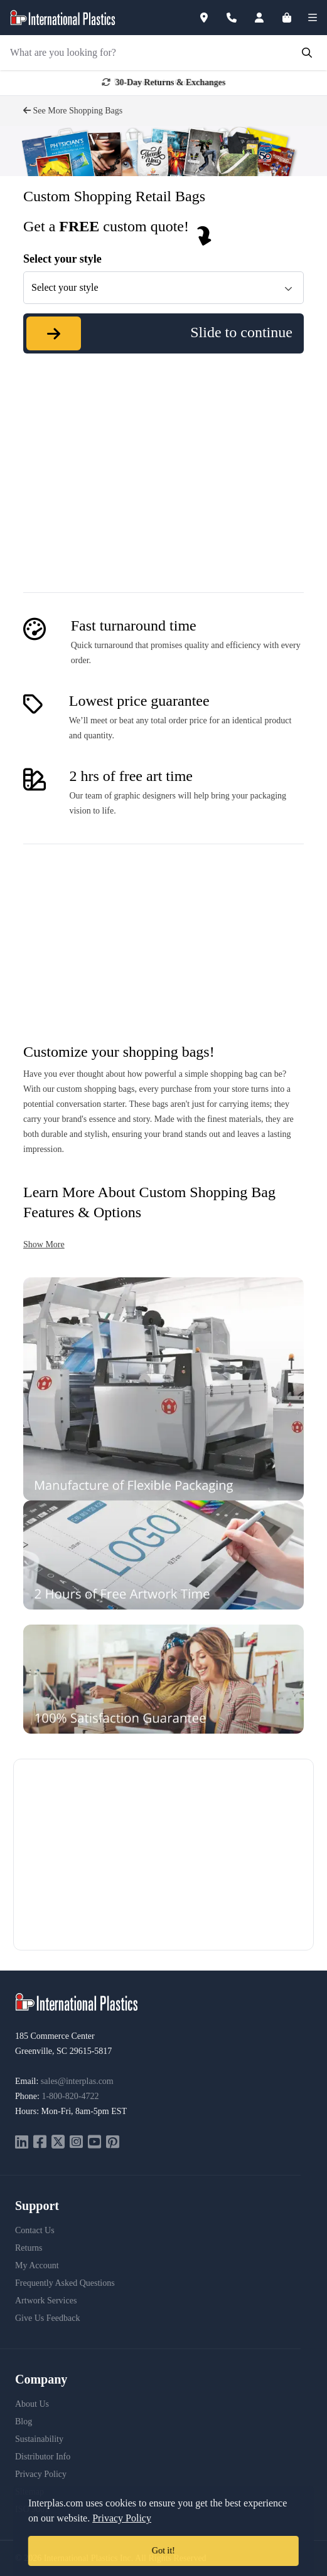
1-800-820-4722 (70, 2096)
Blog (23, 2421)
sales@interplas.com (77, 2081)
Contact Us (35, 2230)
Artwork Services (46, 2300)
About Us (32, 2404)
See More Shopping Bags (72, 110)
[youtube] (94, 2143)
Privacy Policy (41, 2474)
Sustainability (39, 2439)
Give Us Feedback (47, 2318)
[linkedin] (21, 2143)
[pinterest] (112, 2143)
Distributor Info (42, 2456)
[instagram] (76, 2143)
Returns (29, 2248)
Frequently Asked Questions (65, 2283)
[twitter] (58, 2143)
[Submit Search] (307, 52)
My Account (37, 2265)
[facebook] (39, 2143)
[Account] (267, 18)
